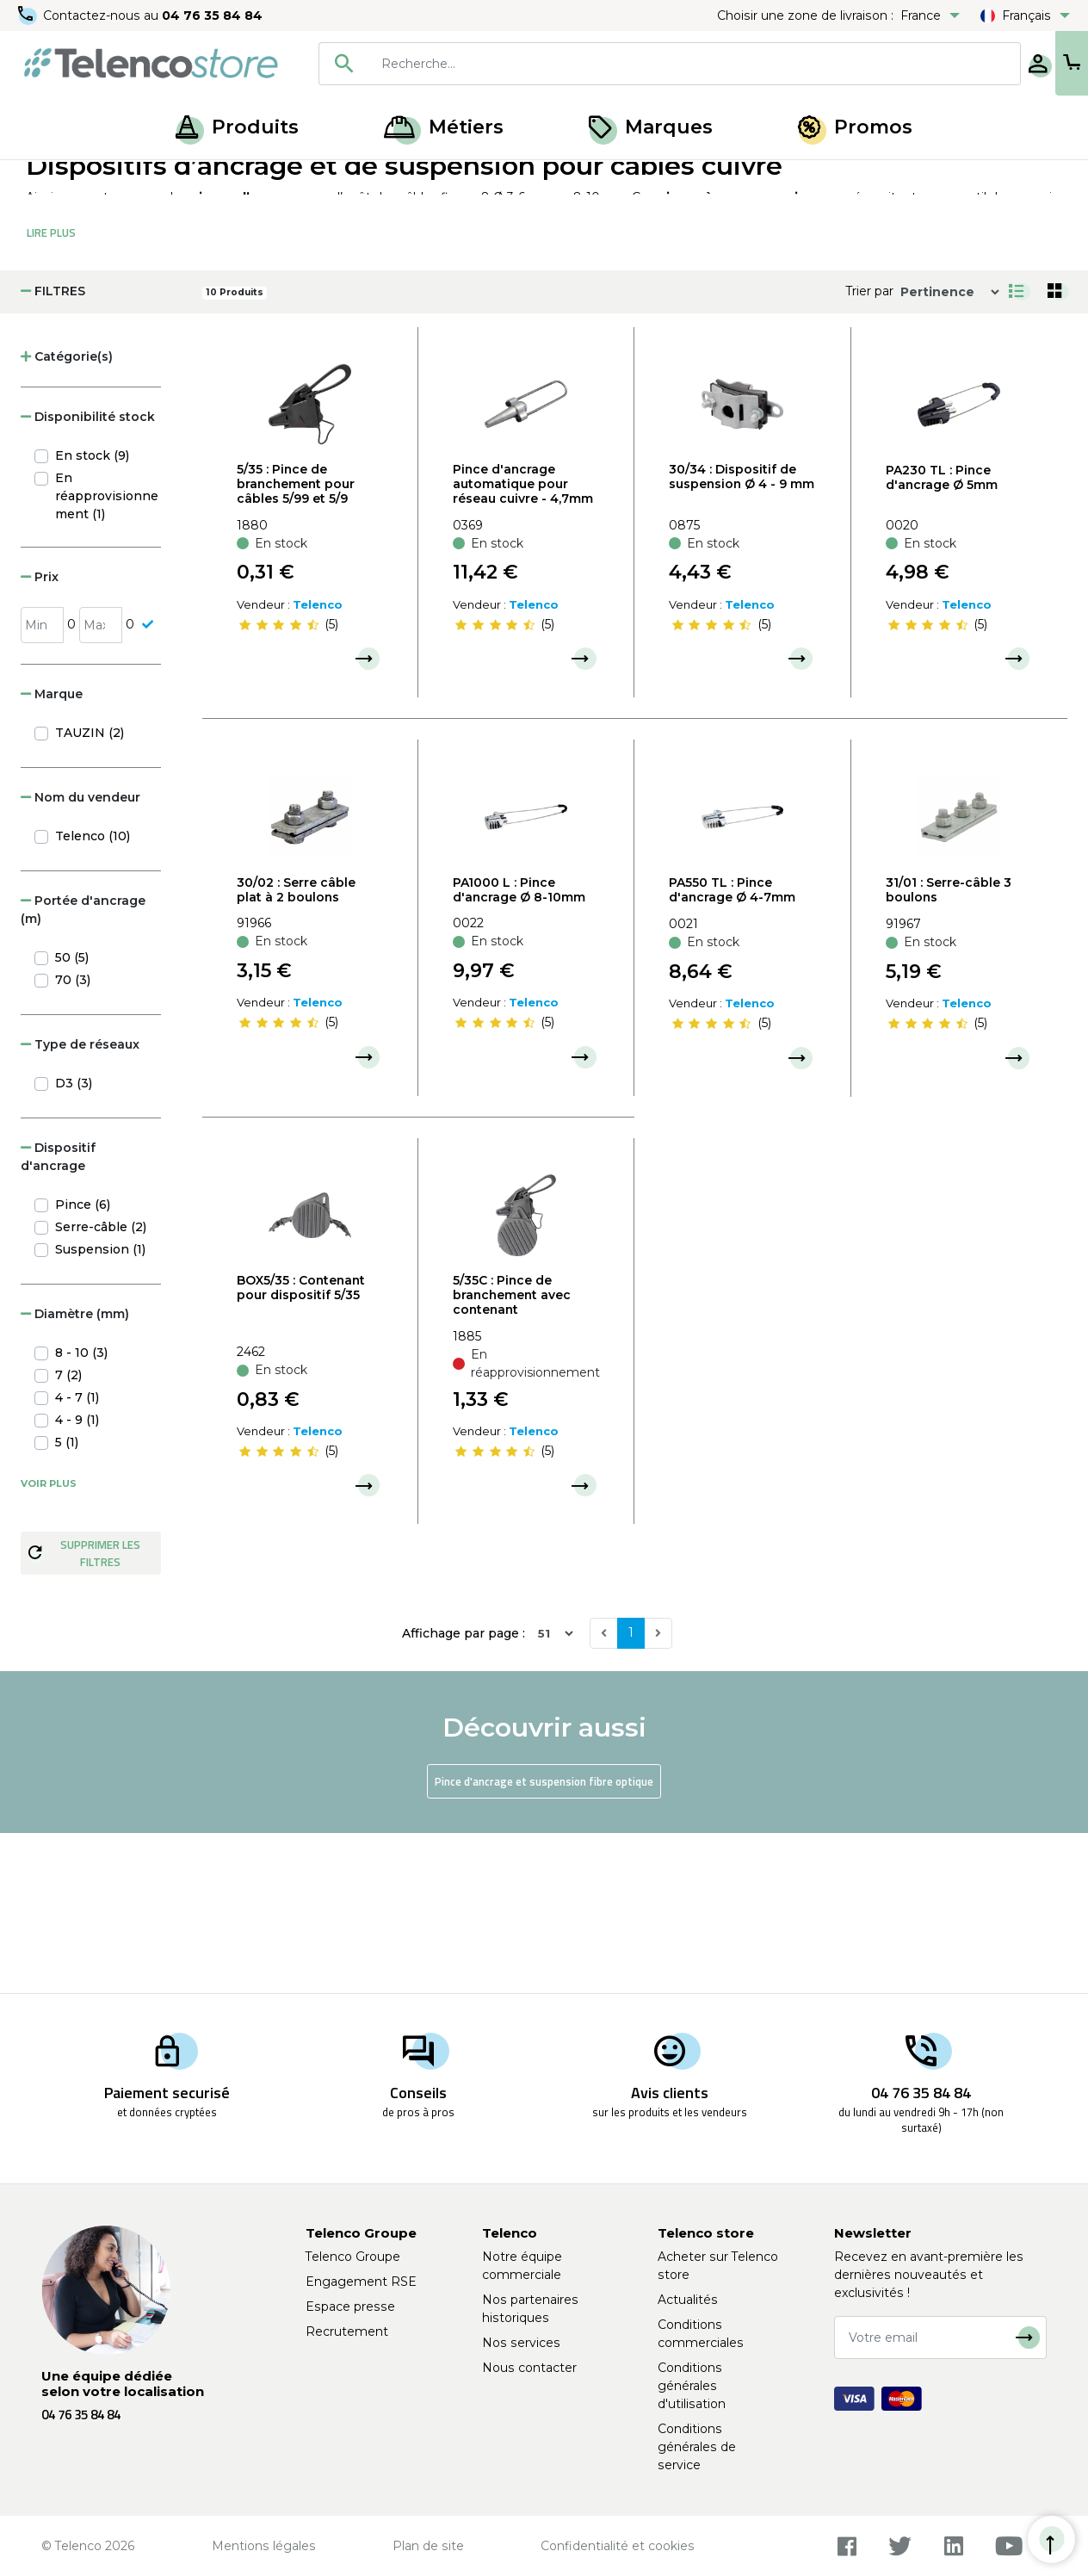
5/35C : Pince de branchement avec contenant (512, 1455)
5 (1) (66, 1602)
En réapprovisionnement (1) (106, 656)
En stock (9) (92, 615)
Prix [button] (40, 737)
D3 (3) (73, 1243)
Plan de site (428, 2546)
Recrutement (347, 2331)
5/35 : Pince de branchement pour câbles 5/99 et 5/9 (296, 644)
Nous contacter (529, 2367)
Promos (855, 127)
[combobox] (614, 63)
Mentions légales (264, 2546)
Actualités (688, 2299)
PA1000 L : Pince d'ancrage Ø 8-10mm (519, 1050)
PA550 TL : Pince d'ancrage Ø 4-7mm (732, 1050)
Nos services (521, 2342)
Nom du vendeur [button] (80, 957)
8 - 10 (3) (81, 1512)
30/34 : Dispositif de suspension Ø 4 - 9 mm (741, 637)
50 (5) (72, 1117)
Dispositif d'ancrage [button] (58, 1317)
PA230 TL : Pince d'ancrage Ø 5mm (942, 637)
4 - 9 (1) (77, 1580)
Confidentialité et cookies (618, 2546)
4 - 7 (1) (77, 1557)
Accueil (46, 179)
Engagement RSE (361, 2281)
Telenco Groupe (353, 2256)
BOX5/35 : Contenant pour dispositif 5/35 (301, 1448)
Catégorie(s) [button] (67, 516)
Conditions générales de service (697, 2447)
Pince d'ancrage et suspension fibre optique (544, 1941)
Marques (651, 127)
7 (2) (68, 1535)
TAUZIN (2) (89, 893)
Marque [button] (52, 854)
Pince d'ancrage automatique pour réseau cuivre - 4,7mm (523, 644)
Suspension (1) (100, 1409)
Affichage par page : (463, 1793)
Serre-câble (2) (100, 1387)
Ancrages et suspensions (221, 179)
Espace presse (350, 2306)
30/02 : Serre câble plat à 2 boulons (296, 1050)
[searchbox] (639, 63)
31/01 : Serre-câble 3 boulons (948, 1050)
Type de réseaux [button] (80, 1204)
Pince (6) (82, 1364)
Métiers (444, 127)
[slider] (279, 784)
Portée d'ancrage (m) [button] (83, 1070)
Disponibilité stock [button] (88, 577)
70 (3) (72, 1140)
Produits (237, 127)
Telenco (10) (92, 996)
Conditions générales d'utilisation (692, 2386)
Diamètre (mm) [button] (75, 1474)
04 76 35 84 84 (214, 15)
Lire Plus (51, 392)
